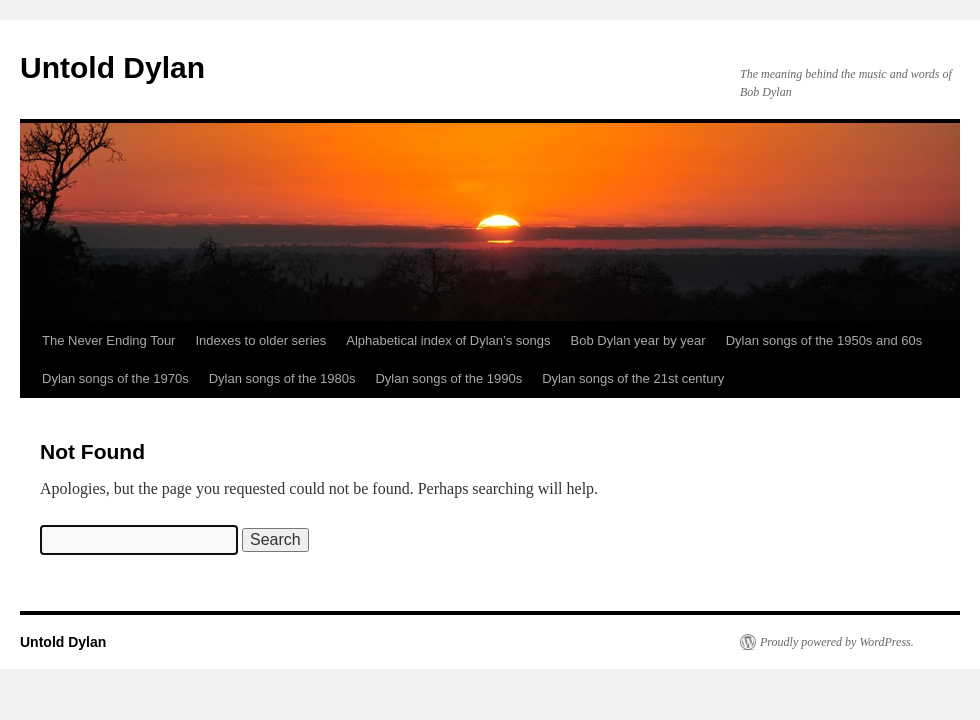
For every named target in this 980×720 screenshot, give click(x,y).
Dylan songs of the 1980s (282, 378)
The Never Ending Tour (108, 340)
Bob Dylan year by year (638, 340)
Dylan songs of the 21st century (633, 378)
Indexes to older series (260, 340)
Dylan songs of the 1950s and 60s (824, 340)
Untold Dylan (112, 67)
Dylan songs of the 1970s (115, 378)
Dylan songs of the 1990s (448, 378)
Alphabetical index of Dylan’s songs (448, 340)
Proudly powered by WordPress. (837, 642)
